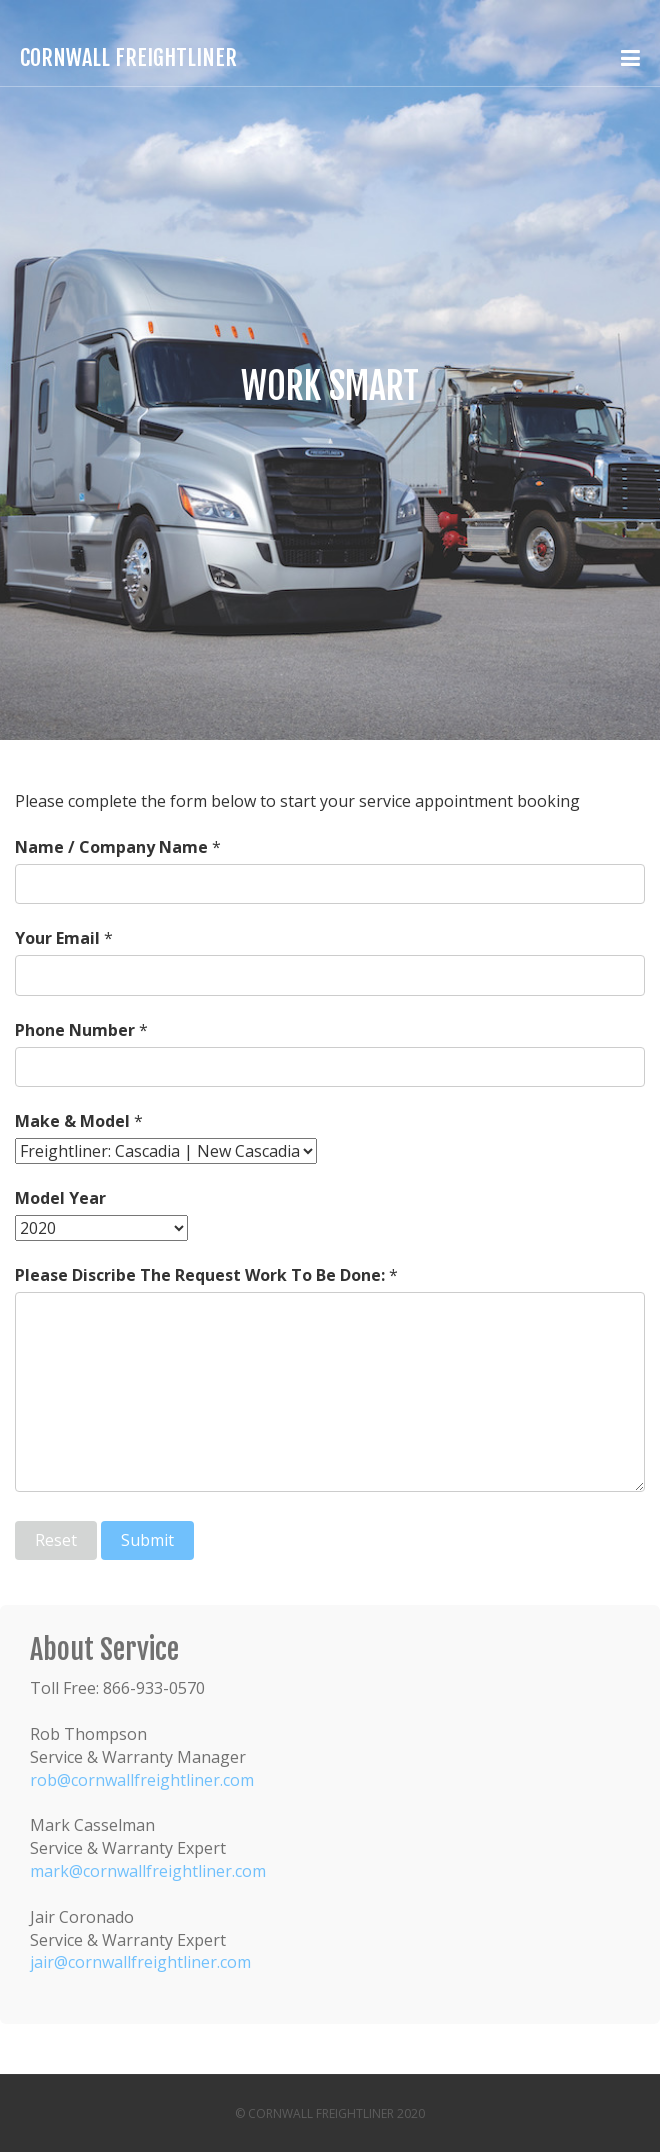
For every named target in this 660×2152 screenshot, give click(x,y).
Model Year (60, 1198)
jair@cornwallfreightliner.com (140, 1962)
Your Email (57, 938)
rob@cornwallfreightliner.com (142, 1780)
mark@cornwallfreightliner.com (148, 1871)
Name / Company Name (111, 847)
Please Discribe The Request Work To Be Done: (200, 1275)
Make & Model (72, 1121)
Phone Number (75, 1030)
